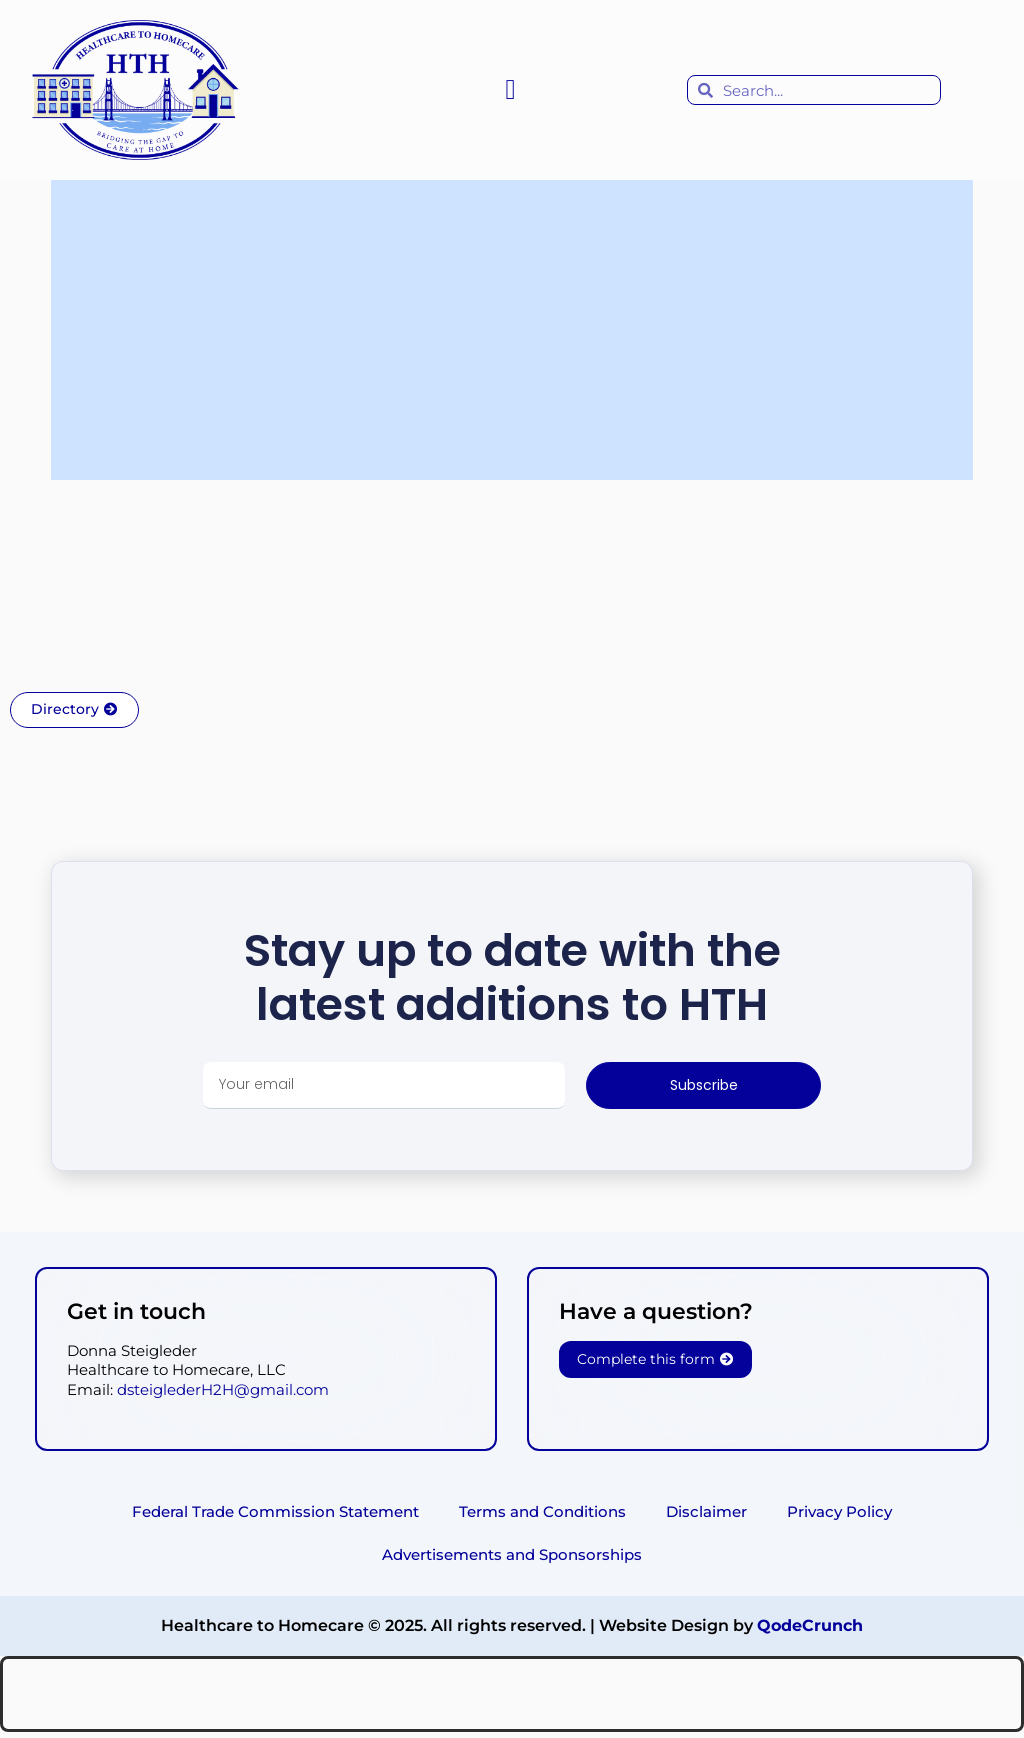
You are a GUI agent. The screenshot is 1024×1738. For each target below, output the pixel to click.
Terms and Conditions (542, 1513)
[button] (510, 90)
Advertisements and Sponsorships (512, 1559)
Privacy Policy (839, 1513)
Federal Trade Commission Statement (275, 1513)
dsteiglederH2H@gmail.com (223, 1389)
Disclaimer (706, 1513)
